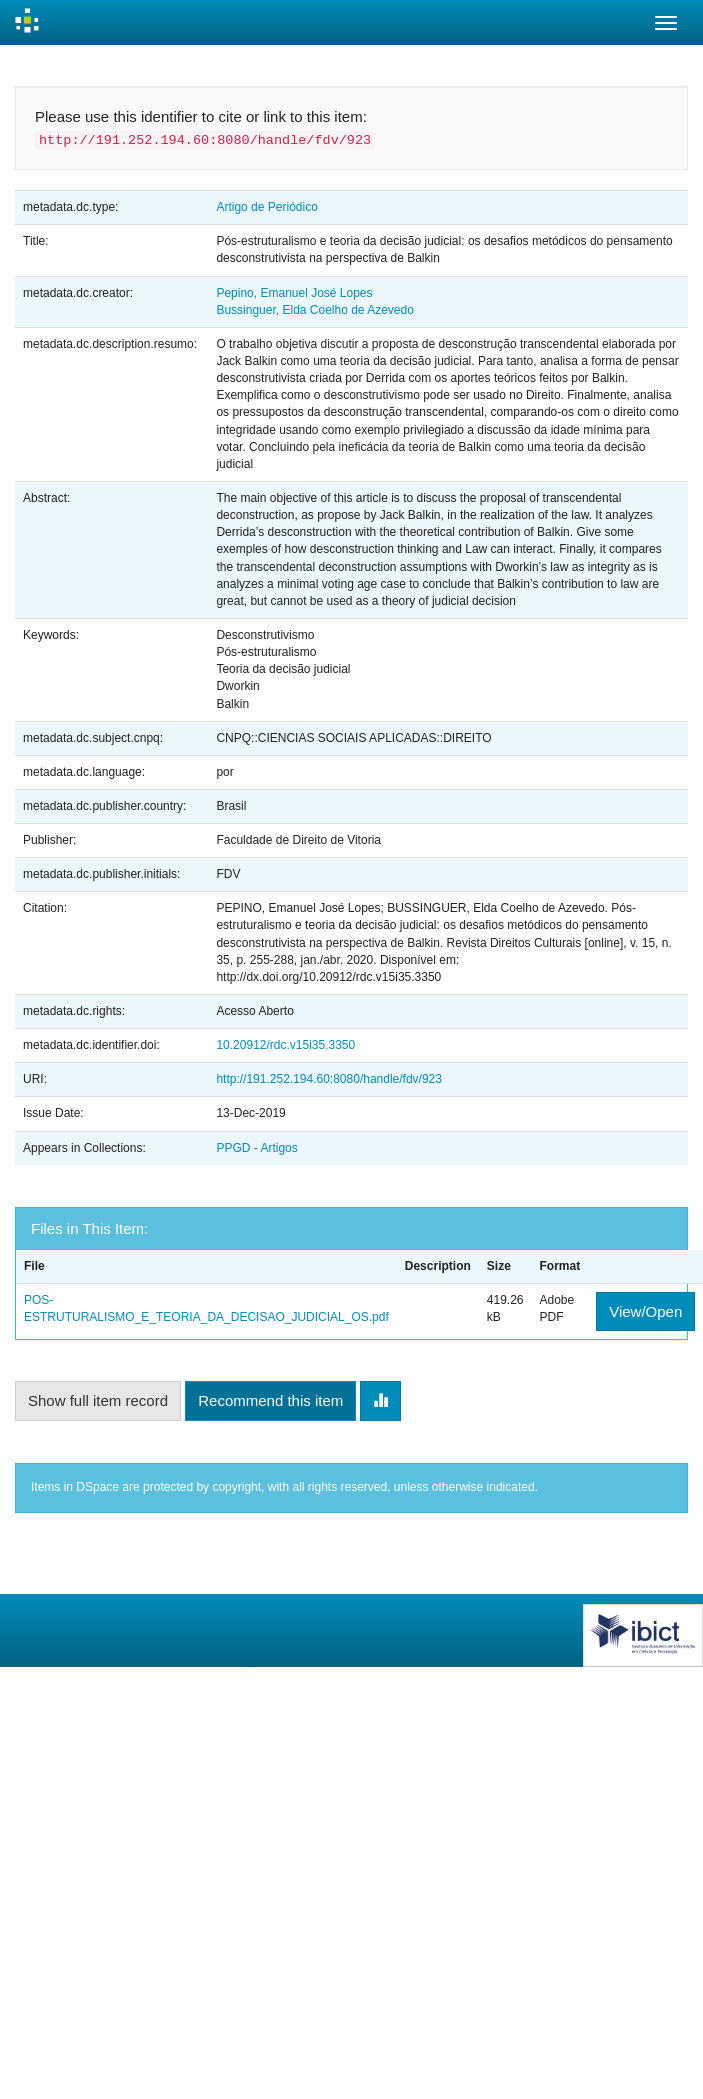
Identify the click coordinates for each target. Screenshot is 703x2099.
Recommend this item (270, 1400)
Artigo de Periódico (266, 207)
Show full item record (98, 1400)
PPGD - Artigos (256, 1148)
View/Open (645, 1311)
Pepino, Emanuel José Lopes (294, 293)
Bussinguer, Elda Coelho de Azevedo (314, 310)
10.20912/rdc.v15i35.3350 (285, 1045)
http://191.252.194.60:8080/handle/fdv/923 (329, 1079)
